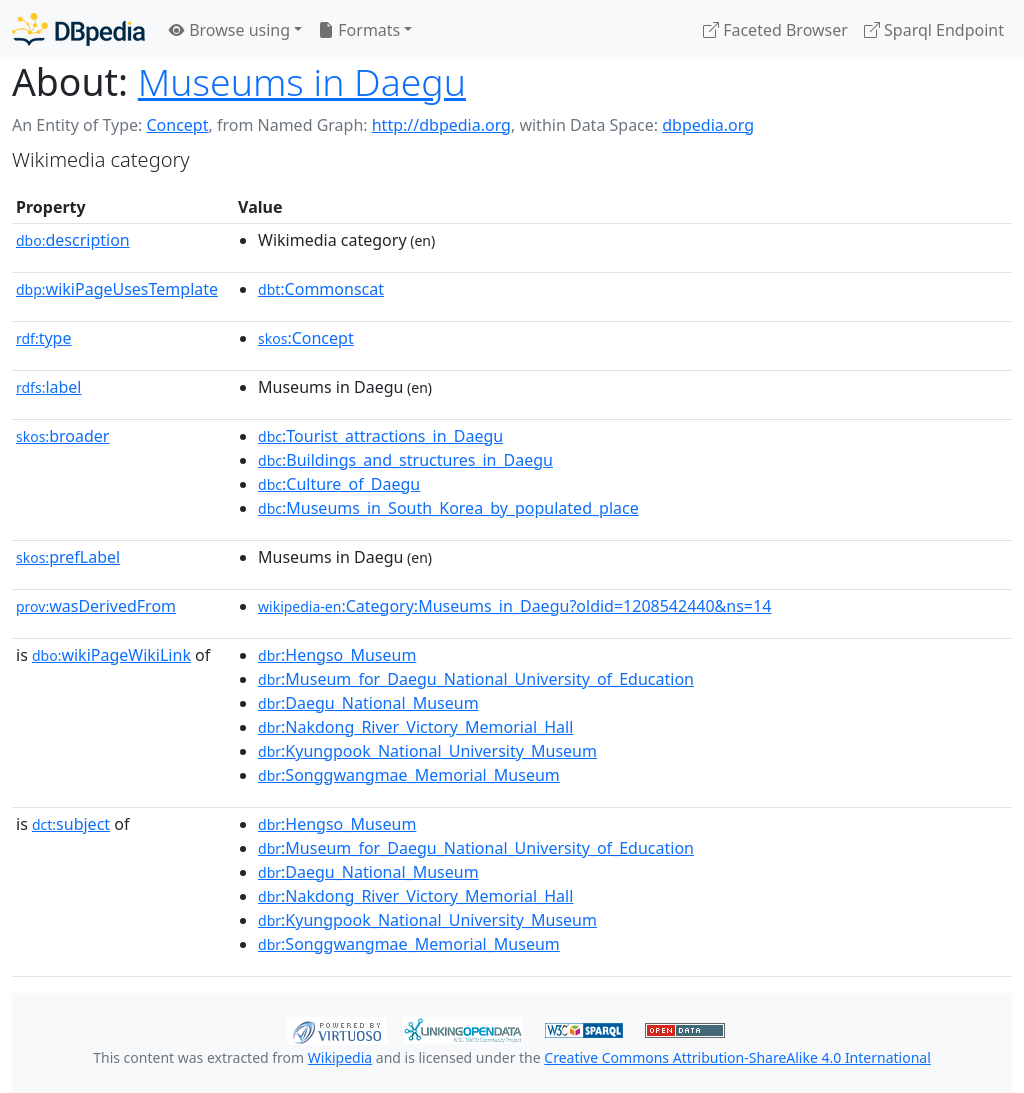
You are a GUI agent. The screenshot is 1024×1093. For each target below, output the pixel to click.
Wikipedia (340, 1057)
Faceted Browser (775, 30)
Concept (177, 125)
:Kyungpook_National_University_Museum (427, 751)
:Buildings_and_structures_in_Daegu (405, 460)
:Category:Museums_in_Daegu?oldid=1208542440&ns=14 (514, 606)
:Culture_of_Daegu (339, 484)
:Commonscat (321, 289)
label (49, 387)
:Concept (306, 338)
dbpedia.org (708, 125)
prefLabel (68, 557)
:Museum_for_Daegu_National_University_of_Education (476, 679)
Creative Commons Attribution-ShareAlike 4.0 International (737, 1057)
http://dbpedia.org (441, 125)
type (44, 338)
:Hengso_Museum (337, 655)
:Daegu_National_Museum (368, 703)
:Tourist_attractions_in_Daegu (380, 436)
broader (62, 436)
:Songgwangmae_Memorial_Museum (409, 775)
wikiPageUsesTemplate (117, 289)
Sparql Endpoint (934, 30)
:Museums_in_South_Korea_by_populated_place (448, 508)
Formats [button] (359, 30)
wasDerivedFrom (96, 606)
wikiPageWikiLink (111, 655)
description (73, 240)
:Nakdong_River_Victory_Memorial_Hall (415, 727)
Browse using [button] (229, 30)
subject (71, 824)
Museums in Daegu (302, 81)
